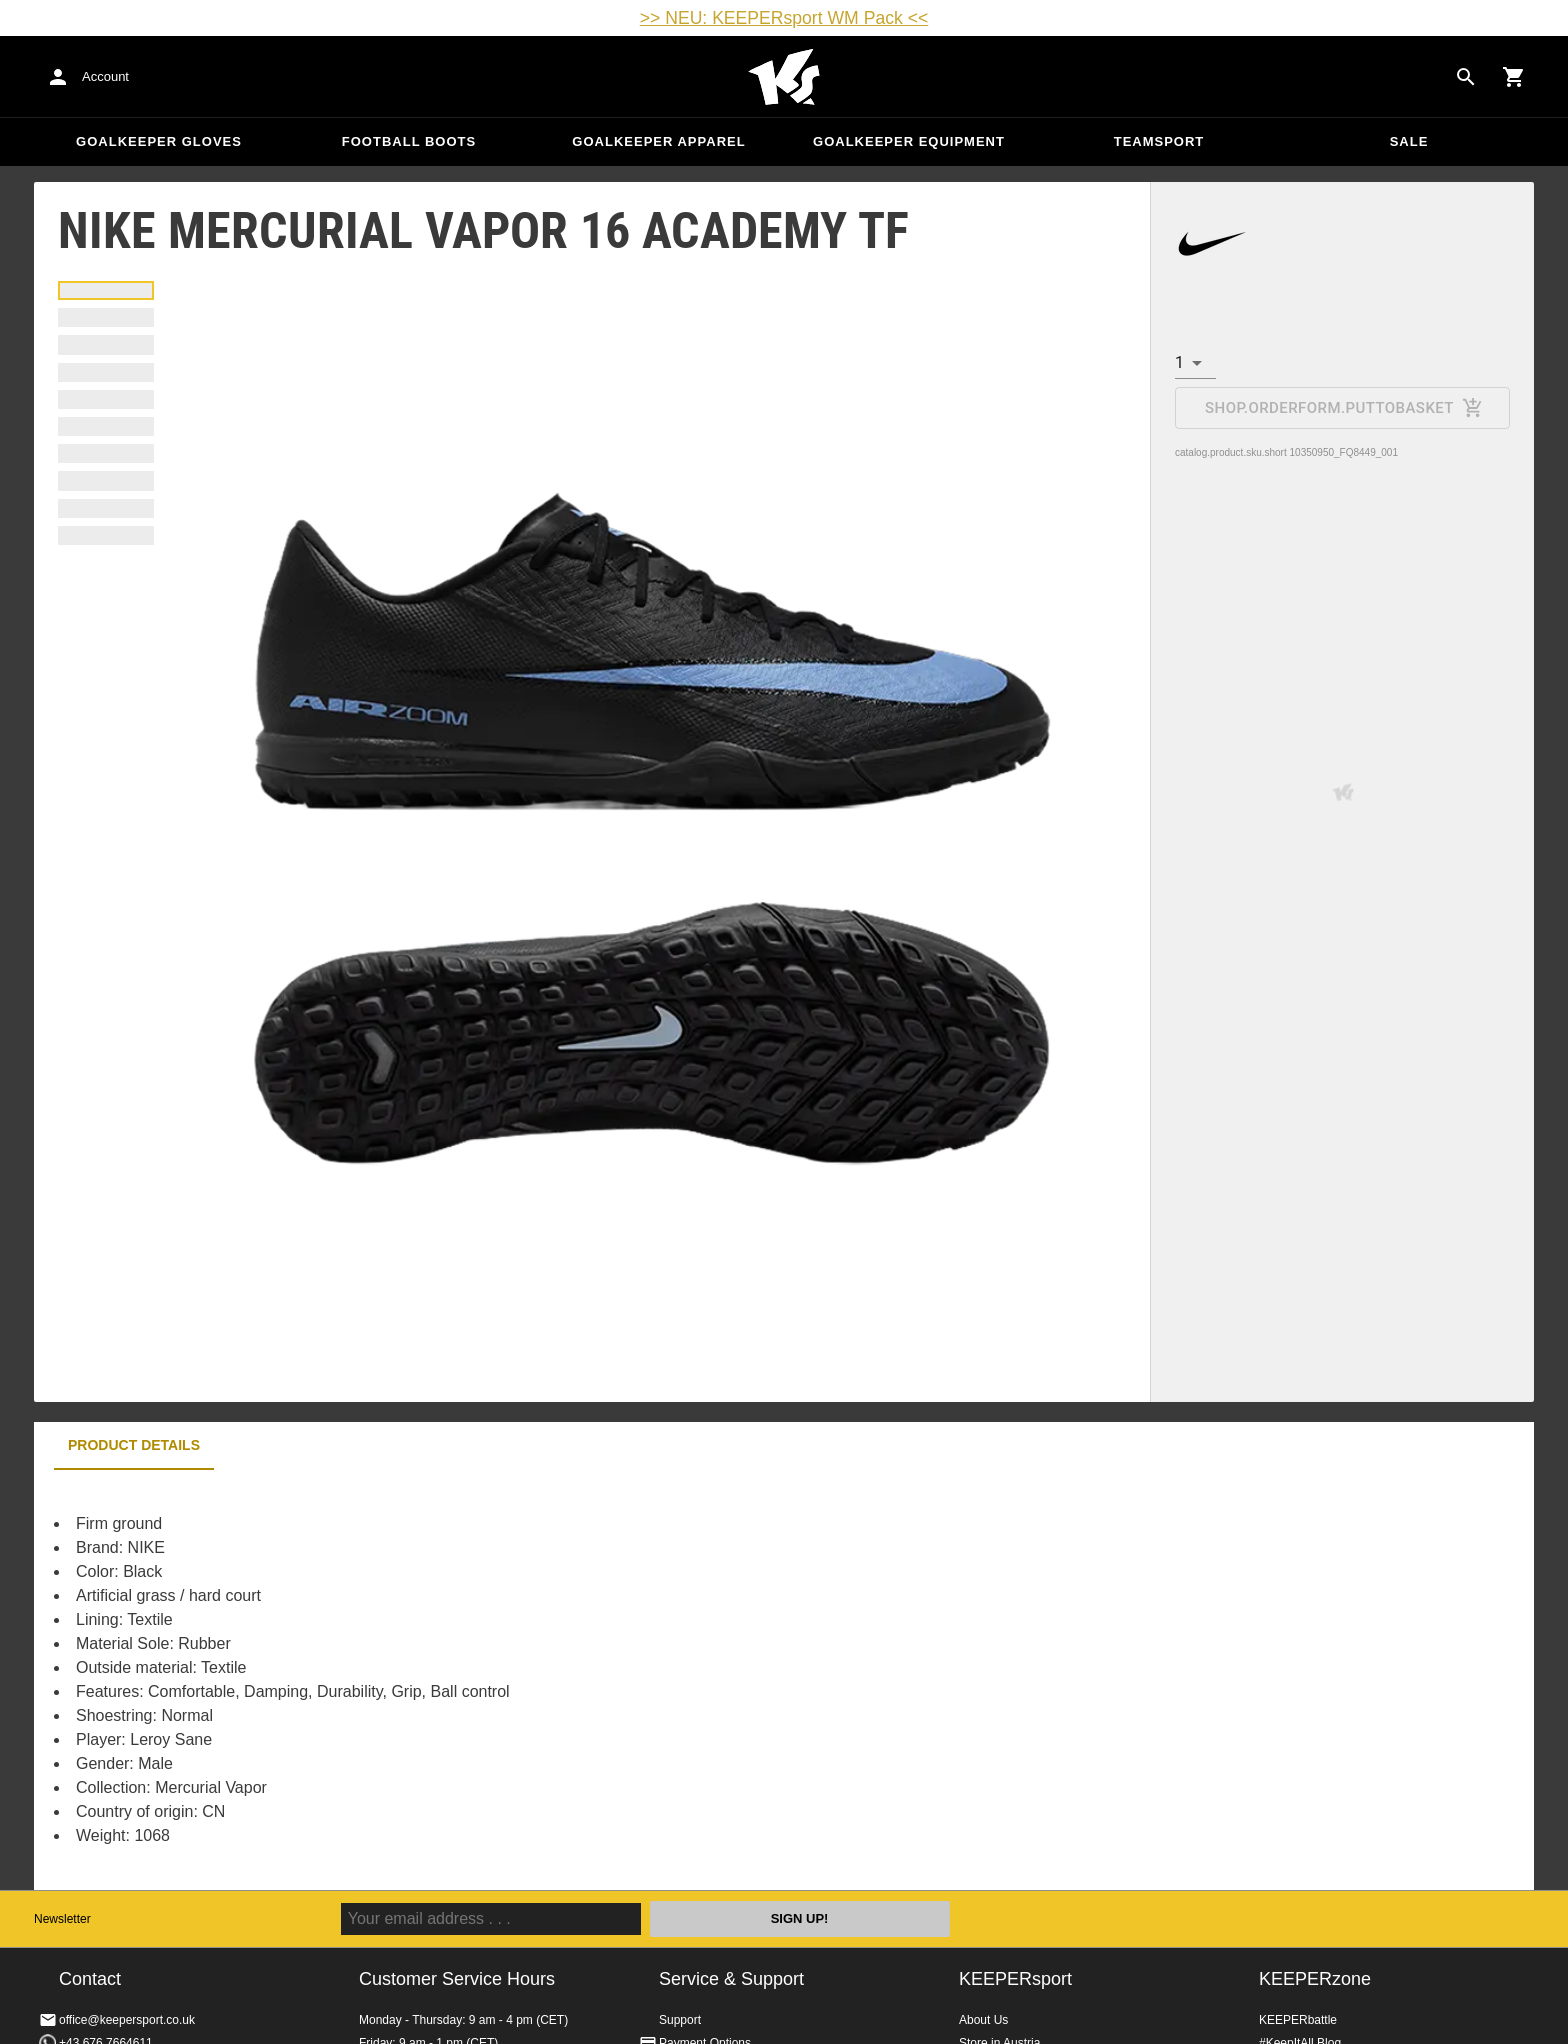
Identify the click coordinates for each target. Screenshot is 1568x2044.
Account (105, 76)
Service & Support (731, 1979)
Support (680, 2020)
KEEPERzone (1315, 1979)
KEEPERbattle (1298, 2020)
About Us (983, 2020)
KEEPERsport (1015, 1979)
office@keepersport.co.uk (127, 2020)
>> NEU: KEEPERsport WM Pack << (784, 18)
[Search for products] (1466, 77)
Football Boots (409, 141)
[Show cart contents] (1514, 77)
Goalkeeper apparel (658, 141)
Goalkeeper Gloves (159, 141)
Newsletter (62, 1919)
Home (784, 77)
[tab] (106, 290)
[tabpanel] (384, 1680)
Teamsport (1159, 141)
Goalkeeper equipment (909, 141)
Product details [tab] (134, 1445)
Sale (1409, 141)
